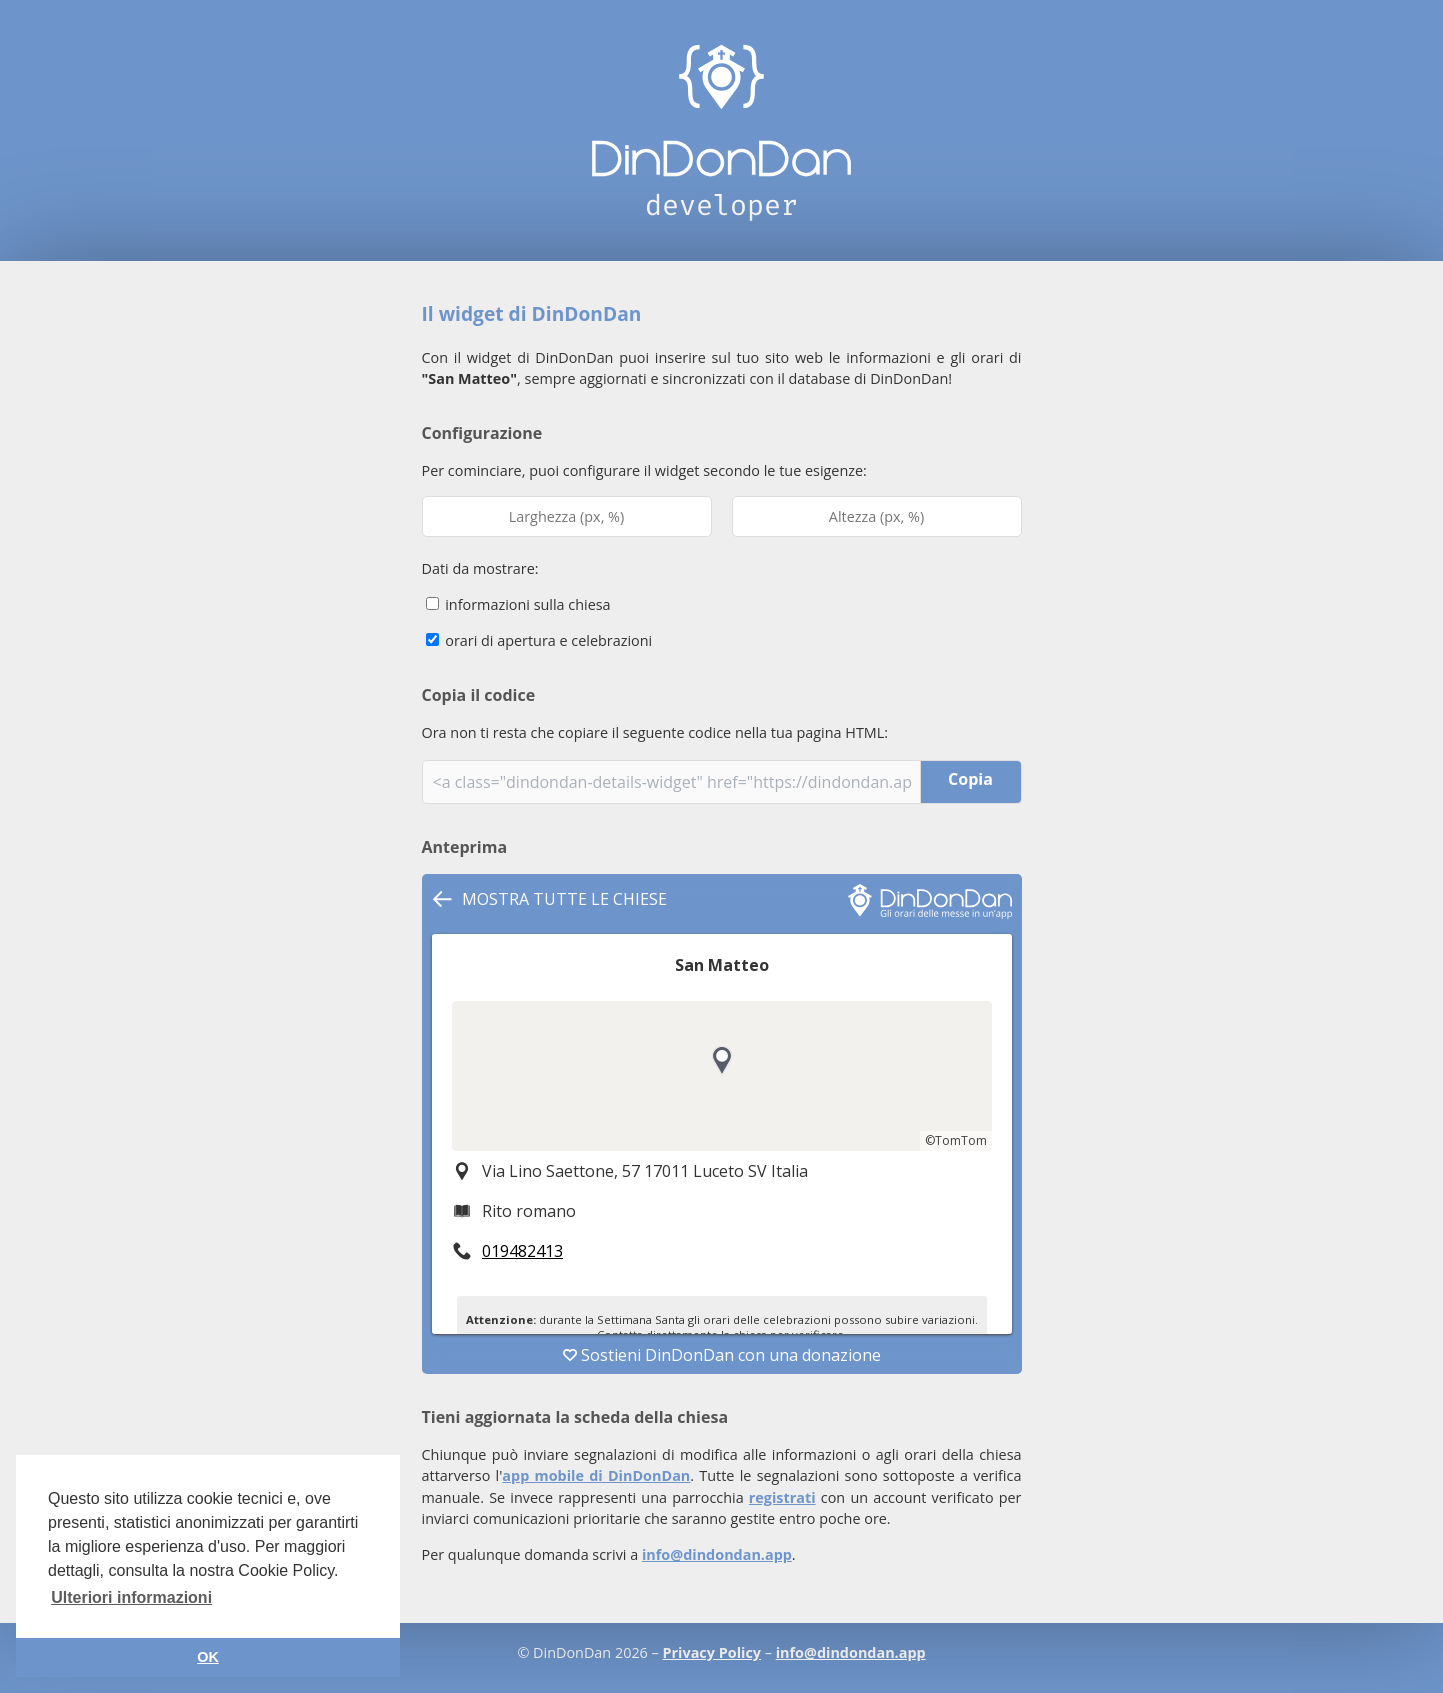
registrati (782, 1497)
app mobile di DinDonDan (596, 1475)
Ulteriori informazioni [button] (131, 1597)
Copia (970, 779)
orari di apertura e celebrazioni (539, 640)
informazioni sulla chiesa (518, 604)
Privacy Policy (712, 1652)
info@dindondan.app (717, 1554)
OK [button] (208, 1657)
